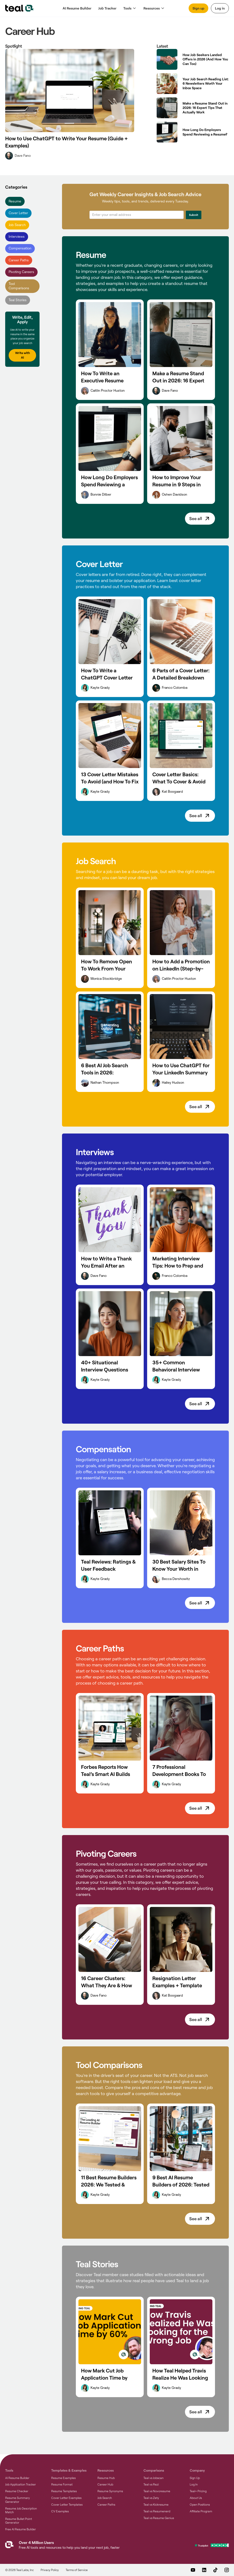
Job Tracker (107, 8)
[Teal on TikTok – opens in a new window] (215, 2570)
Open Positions (200, 2504)
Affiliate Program (201, 2511)
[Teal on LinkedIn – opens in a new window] (204, 2570)
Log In (194, 2484)
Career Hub (105, 2484)
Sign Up (195, 2478)
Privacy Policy (50, 2570)
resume (172, 271)
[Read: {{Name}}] (69, 90)
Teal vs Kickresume (156, 2504)
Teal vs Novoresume (156, 2491)
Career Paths (106, 2504)
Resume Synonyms (110, 2491)
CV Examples (60, 2511)
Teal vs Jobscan (153, 2478)
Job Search (104, 2498)
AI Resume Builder (77, 8)
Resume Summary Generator (17, 2499)
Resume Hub (106, 2478)
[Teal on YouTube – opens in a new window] (193, 2570)
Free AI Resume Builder (20, 2529)
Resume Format (62, 2484)
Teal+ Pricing (198, 2491)
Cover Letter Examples (66, 2498)
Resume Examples (63, 2478)
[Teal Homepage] (9, 2545)
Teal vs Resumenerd (156, 2511)
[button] (130, 8)
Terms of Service (77, 2570)
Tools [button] (127, 8)
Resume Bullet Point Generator (18, 2520)
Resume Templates (64, 2491)
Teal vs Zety (151, 2498)
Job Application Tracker (20, 2484)
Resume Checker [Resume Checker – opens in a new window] (16, 2491)
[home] (19, 8)
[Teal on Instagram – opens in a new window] (226, 2570)
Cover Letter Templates (67, 2504)
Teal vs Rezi (151, 2484)
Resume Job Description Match (21, 2510)
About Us (196, 2498)
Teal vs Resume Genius (158, 2518)
